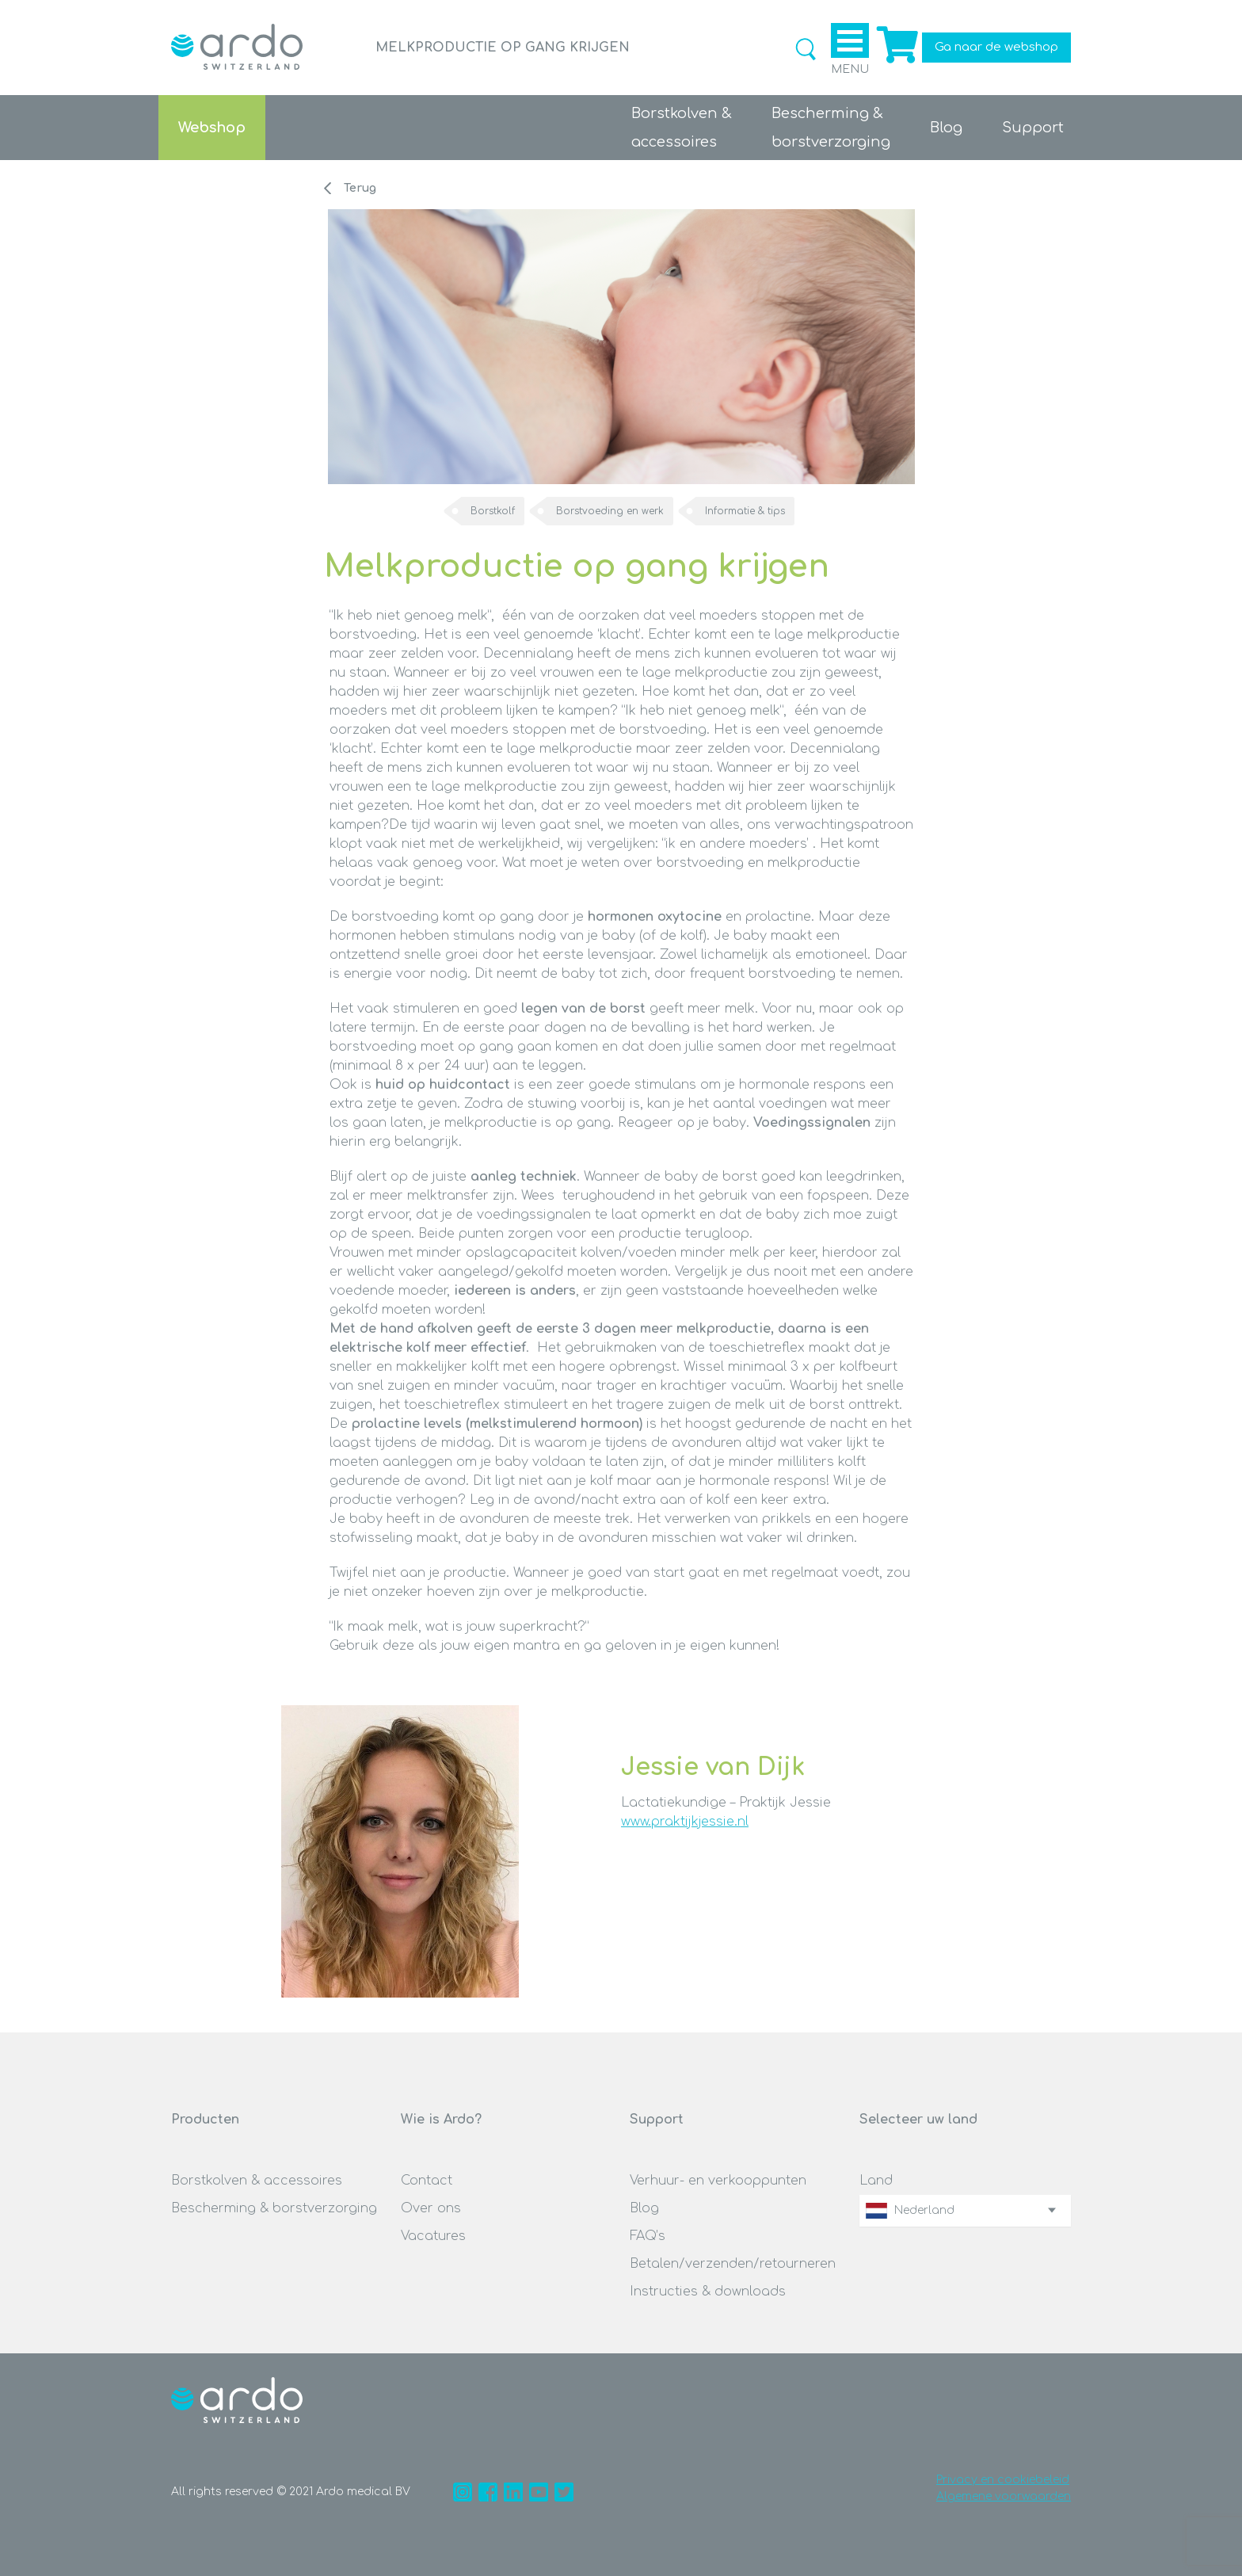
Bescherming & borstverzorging (274, 2208)
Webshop (212, 127)
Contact (426, 2180)
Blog (946, 127)
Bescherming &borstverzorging (830, 127)
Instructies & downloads (708, 2291)
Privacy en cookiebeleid (1002, 2480)
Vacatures (433, 2236)
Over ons (431, 2208)
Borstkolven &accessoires (681, 127)
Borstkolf (493, 511)
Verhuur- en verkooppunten (718, 2180)
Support (1033, 127)
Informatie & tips (745, 511)
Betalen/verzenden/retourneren (733, 2264)
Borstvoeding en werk (610, 511)
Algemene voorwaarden (1003, 2496)
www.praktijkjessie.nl (685, 1822)
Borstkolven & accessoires (256, 2180)
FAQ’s (647, 2236)
